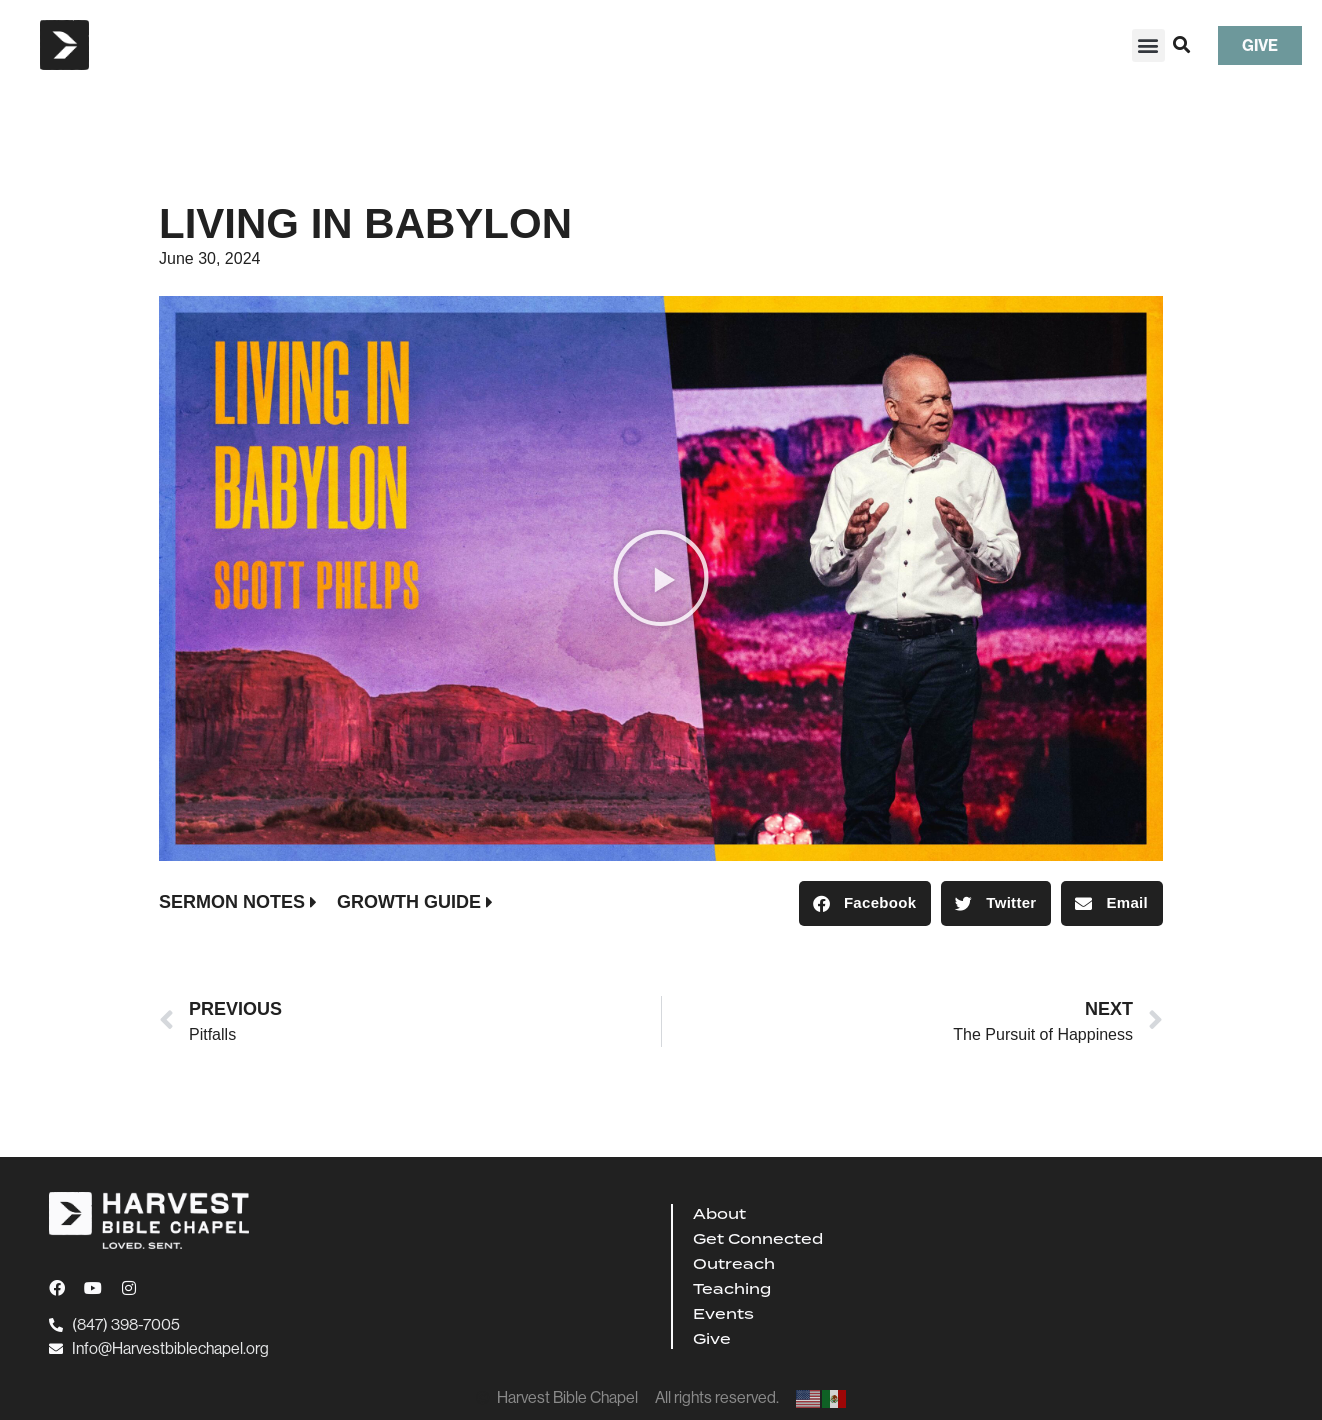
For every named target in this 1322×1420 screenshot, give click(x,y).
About (719, 1214)
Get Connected (758, 1239)
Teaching (732, 1289)
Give (712, 1339)
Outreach (734, 1264)
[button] (1148, 45)
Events (723, 1314)
